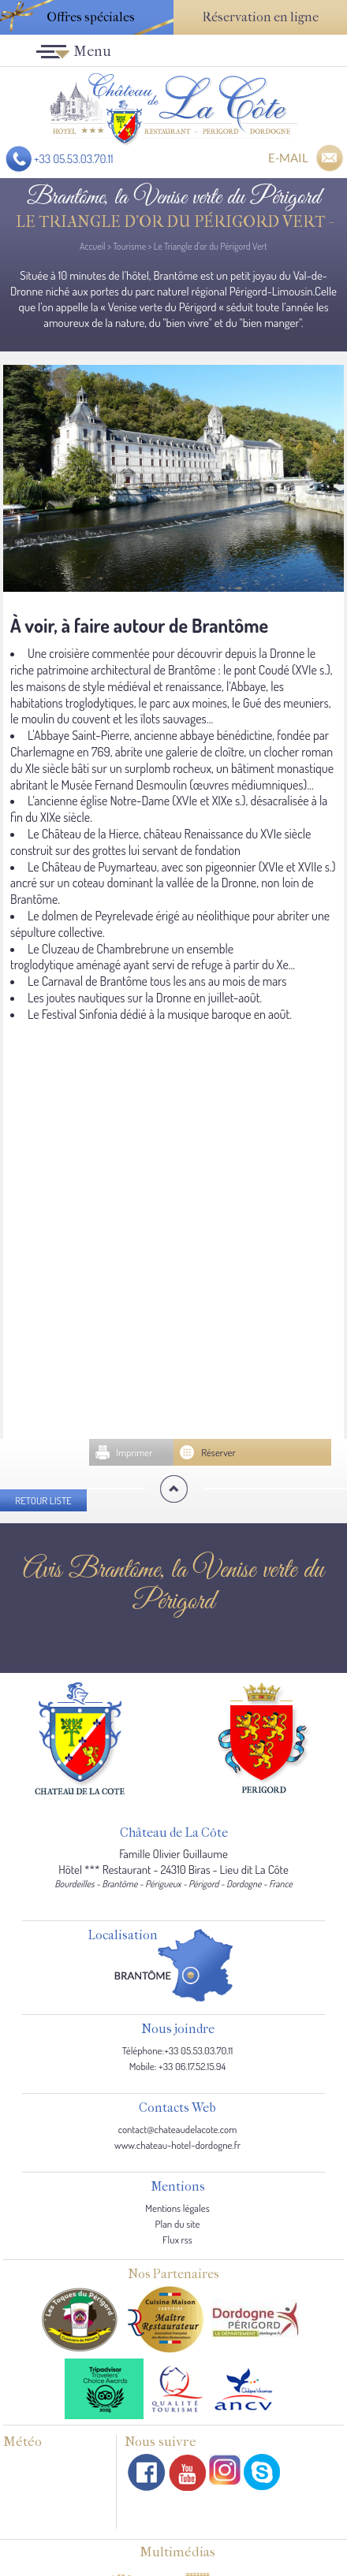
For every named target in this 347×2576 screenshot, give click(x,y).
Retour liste (43, 1500)
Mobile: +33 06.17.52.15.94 (177, 2066)
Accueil (92, 246)
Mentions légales (177, 2208)
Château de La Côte (174, 1833)
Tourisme (129, 246)
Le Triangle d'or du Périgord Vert (210, 246)
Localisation (123, 1935)
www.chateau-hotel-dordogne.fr (177, 2145)
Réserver (218, 1452)
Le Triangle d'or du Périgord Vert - (174, 222)
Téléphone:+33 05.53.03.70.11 (177, 2050)
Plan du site (177, 2223)
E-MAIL (288, 158)
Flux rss (177, 2239)
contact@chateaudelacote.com (177, 2129)
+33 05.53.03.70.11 (74, 158)
